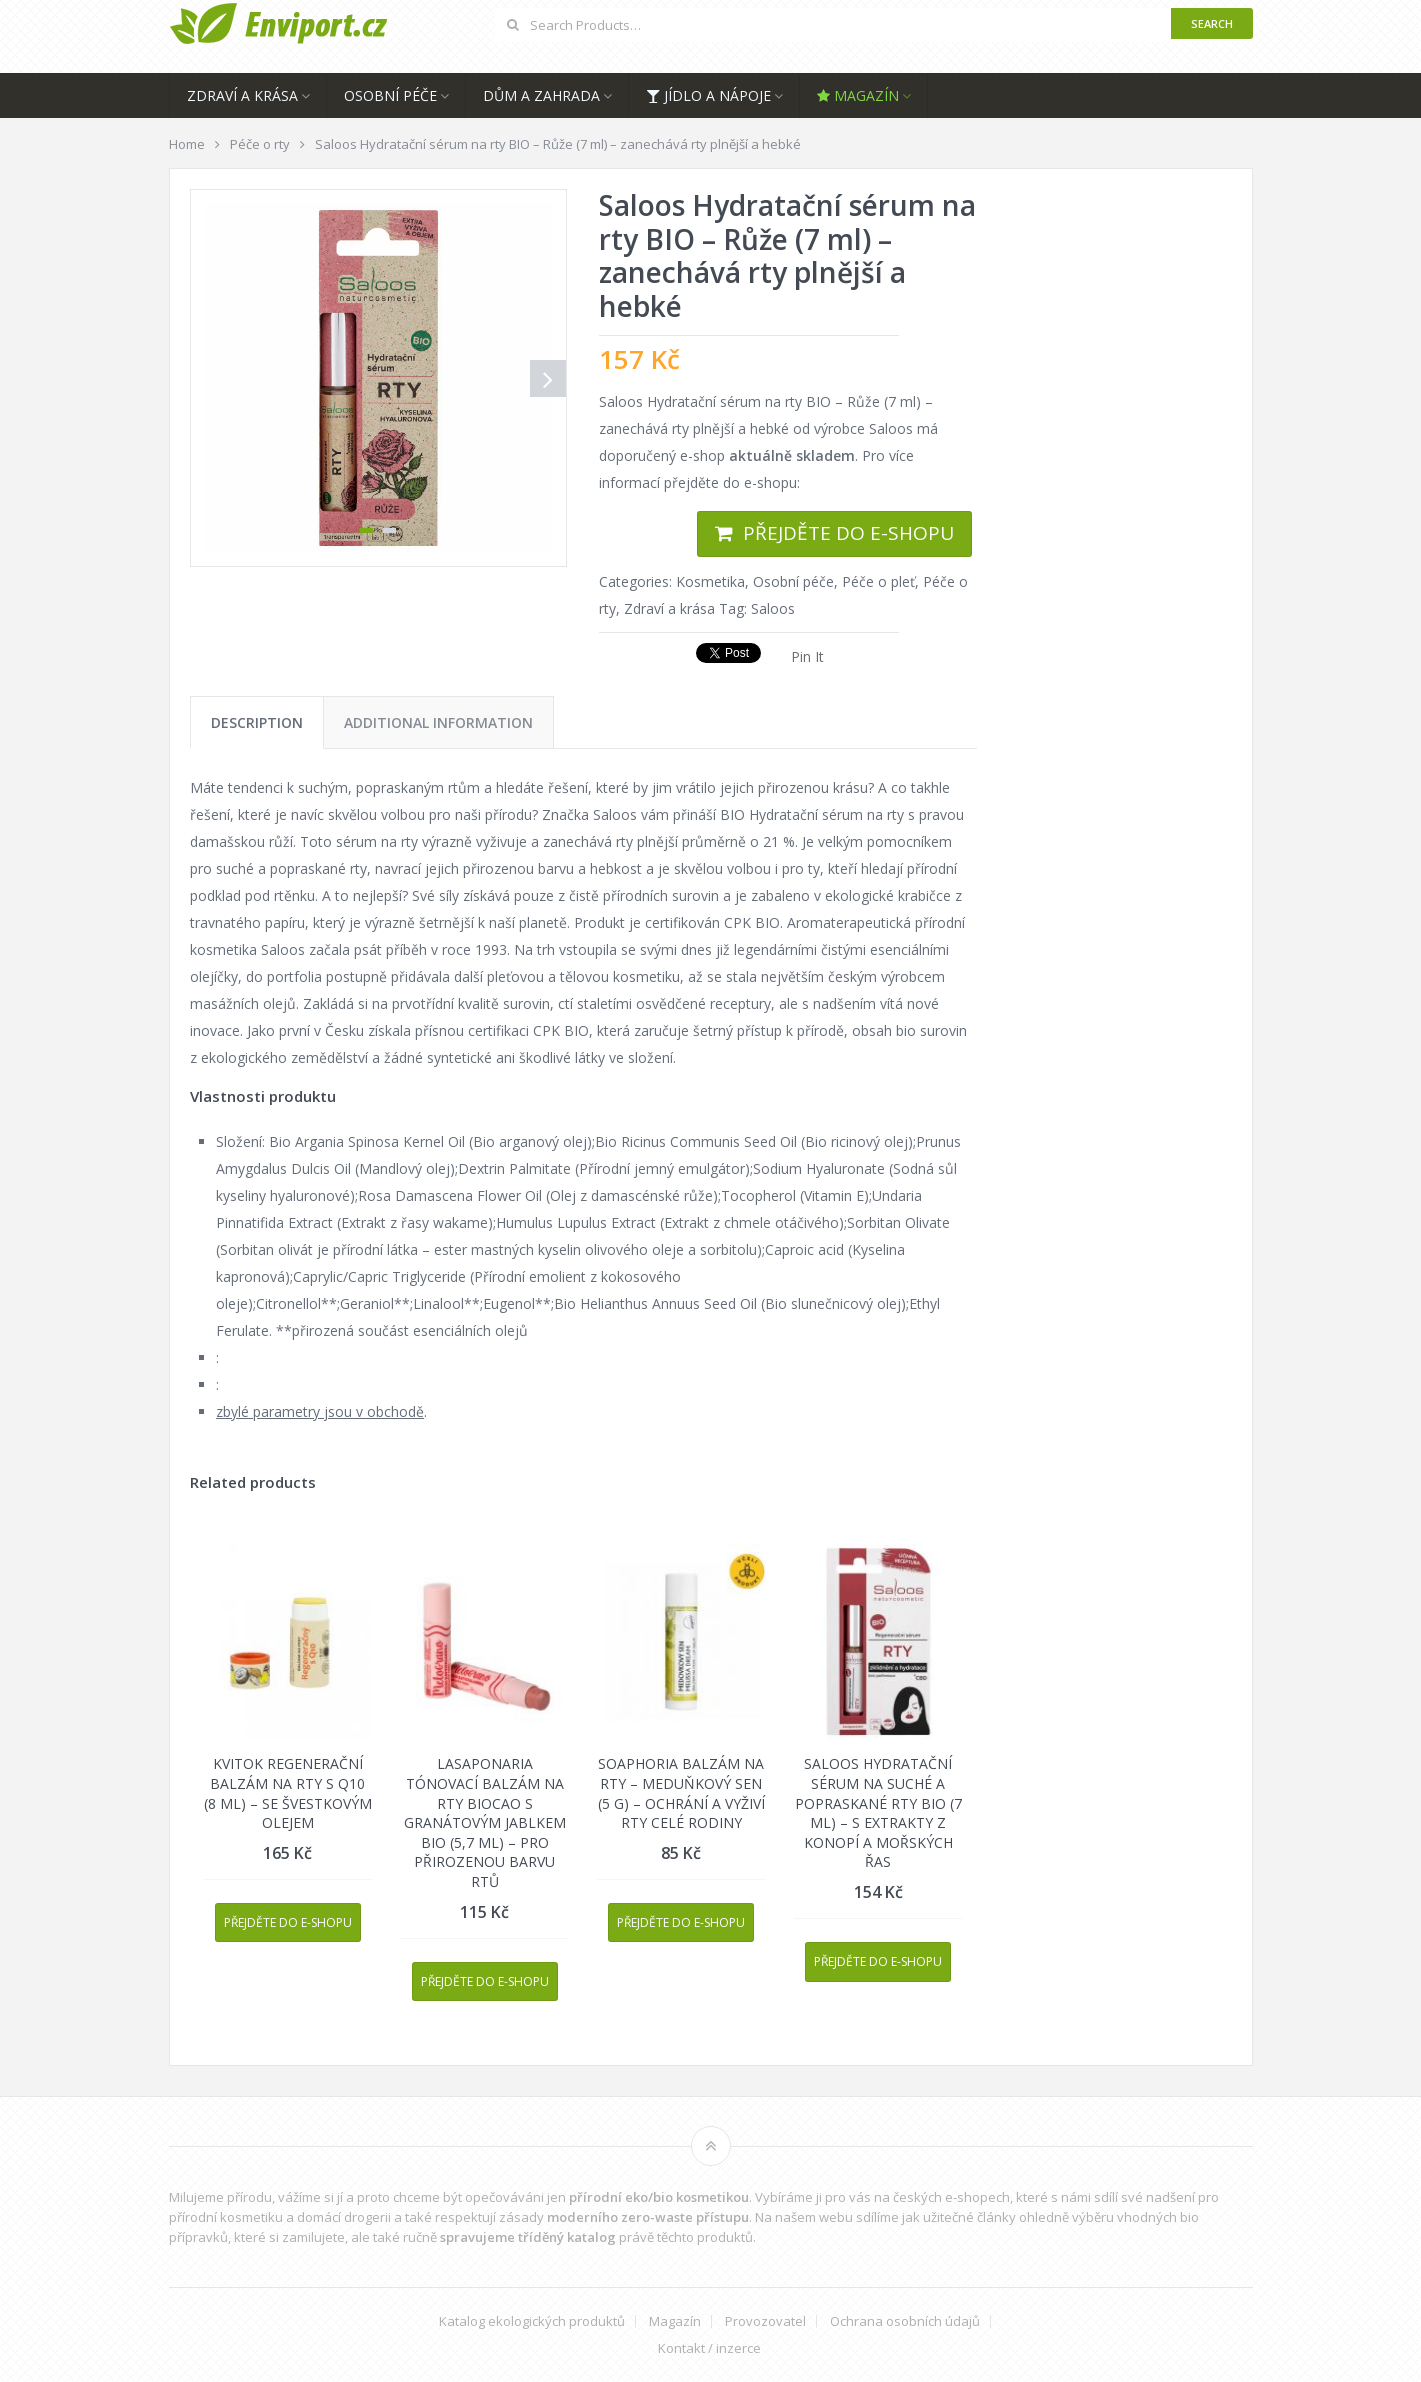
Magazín (858, 95)
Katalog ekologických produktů (532, 2321)
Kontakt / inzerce (709, 2348)
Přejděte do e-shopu (848, 533)
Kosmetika (710, 581)
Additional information (438, 722)
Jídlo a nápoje (708, 95)
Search (1212, 23)
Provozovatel (765, 2321)
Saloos (773, 608)
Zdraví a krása (242, 95)
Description (257, 722)
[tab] (257, 722)
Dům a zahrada (541, 95)
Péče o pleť (878, 581)
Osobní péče (390, 95)
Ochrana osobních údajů (905, 2321)
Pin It (807, 656)
